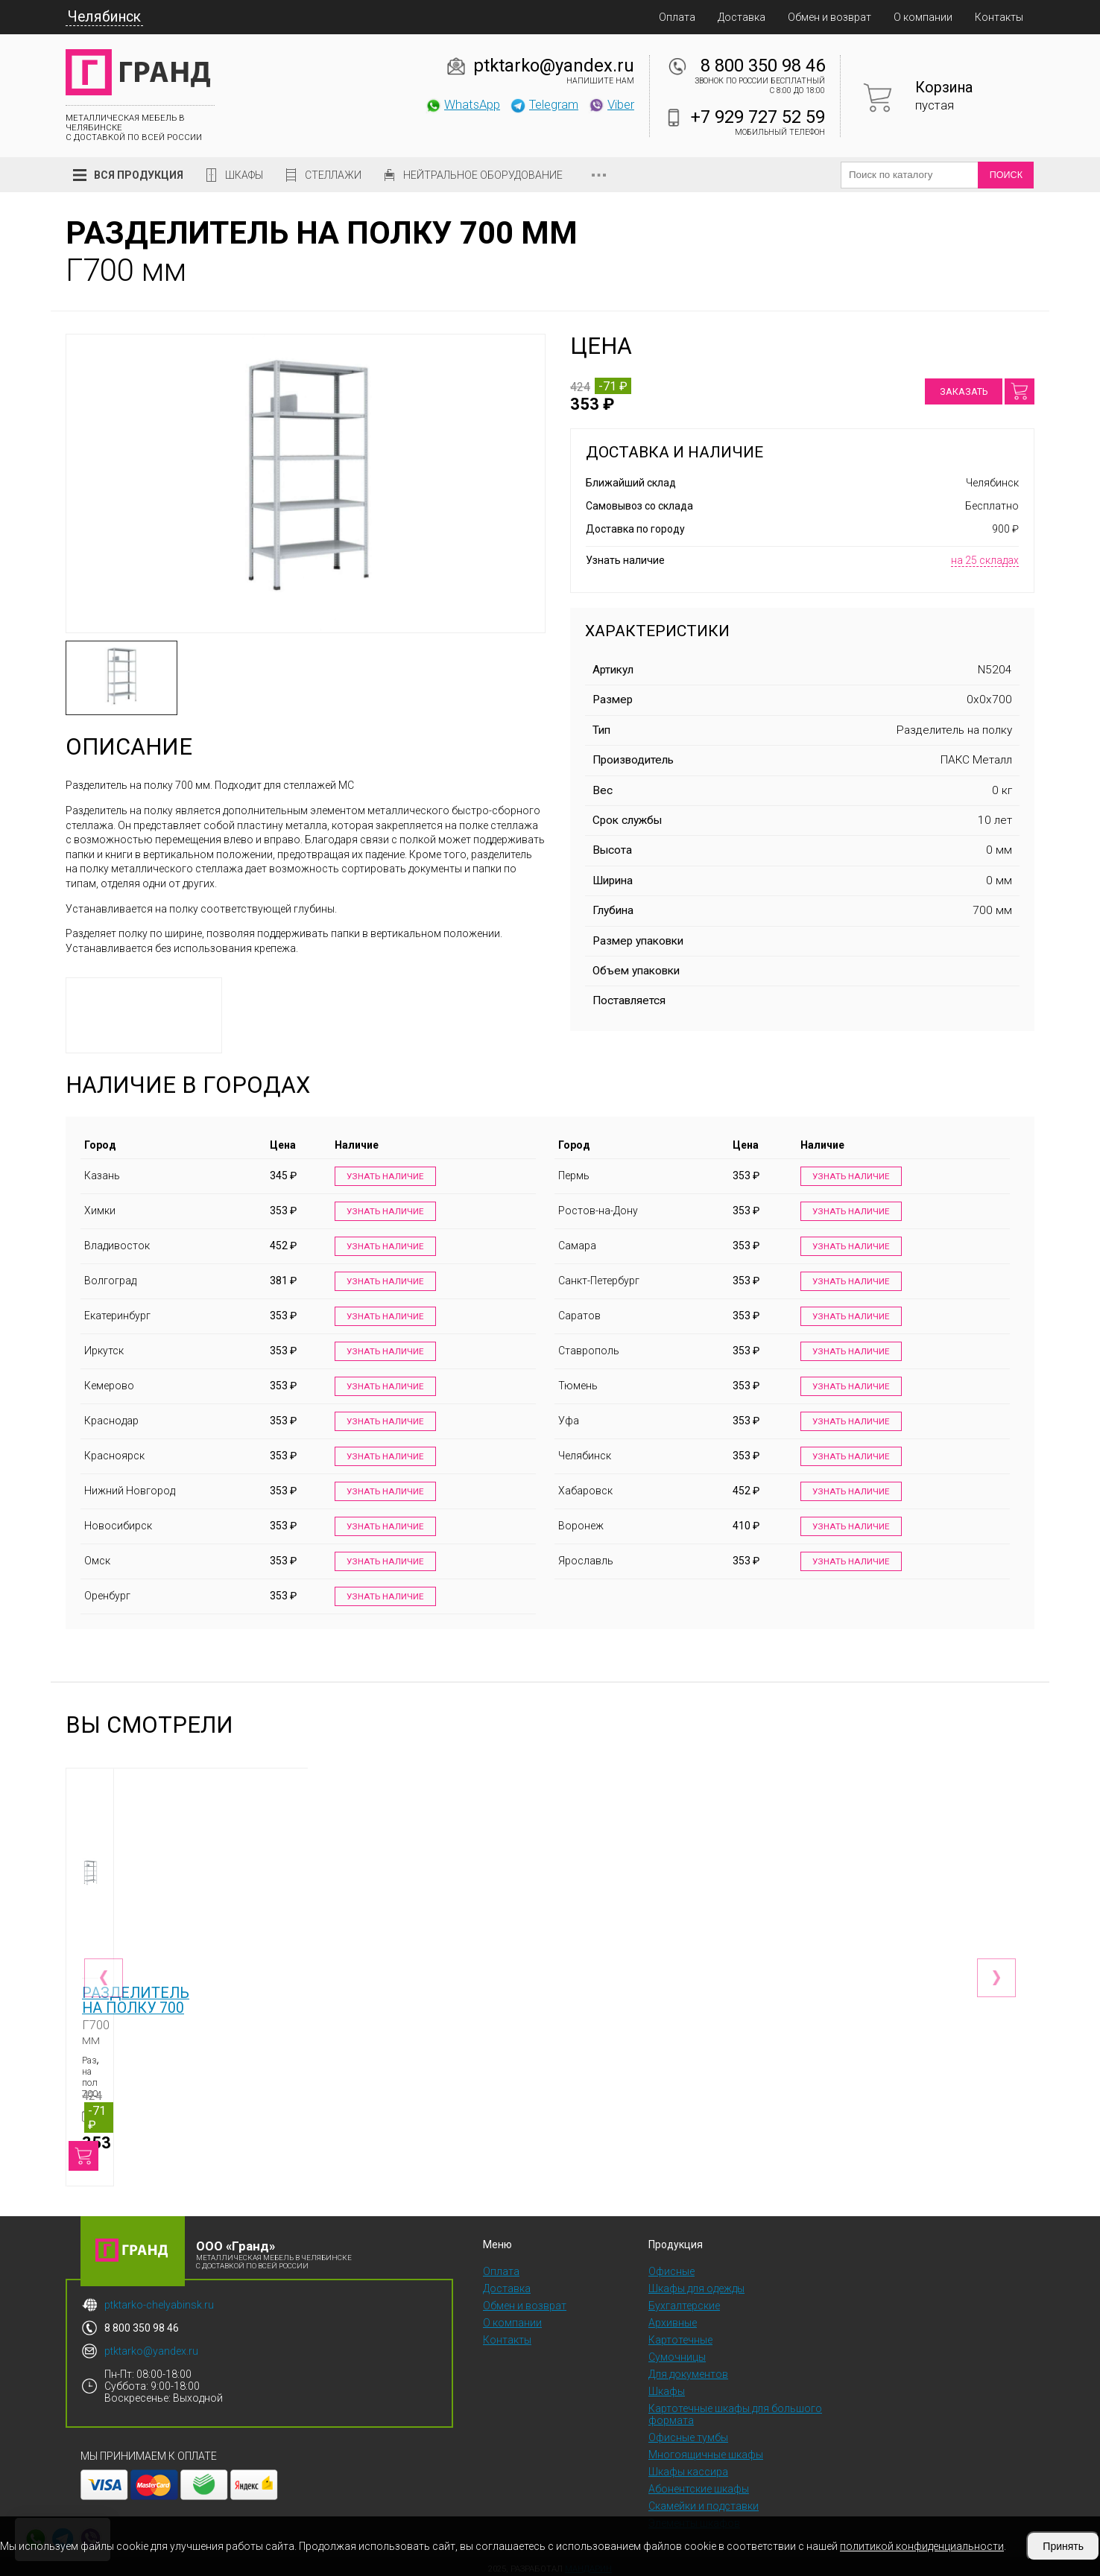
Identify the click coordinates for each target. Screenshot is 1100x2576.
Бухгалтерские (684, 2300)
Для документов (688, 2369)
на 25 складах (985, 560)
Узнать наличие (383, 1176)
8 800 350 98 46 (763, 65)
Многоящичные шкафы (705, 2449)
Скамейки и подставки (703, 2501)
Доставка (741, 17)
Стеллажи (333, 175)
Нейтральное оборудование (483, 175)
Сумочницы (677, 2352)
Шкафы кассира (688, 2466)
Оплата (677, 17)
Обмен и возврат (829, 17)
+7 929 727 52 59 (758, 117)
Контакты (999, 17)
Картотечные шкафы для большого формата (735, 2409)
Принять (1063, 2546)
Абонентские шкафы (698, 2484)
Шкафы (244, 175)
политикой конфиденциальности (922, 2546)
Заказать (963, 391)
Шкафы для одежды (696, 2283)
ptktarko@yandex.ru (553, 65)
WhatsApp (462, 104)
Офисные (671, 2266)
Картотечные (680, 2335)
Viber (611, 104)
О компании (923, 17)
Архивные (672, 2317)
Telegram (544, 104)
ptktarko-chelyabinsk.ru (159, 2300)
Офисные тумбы (688, 2432)
